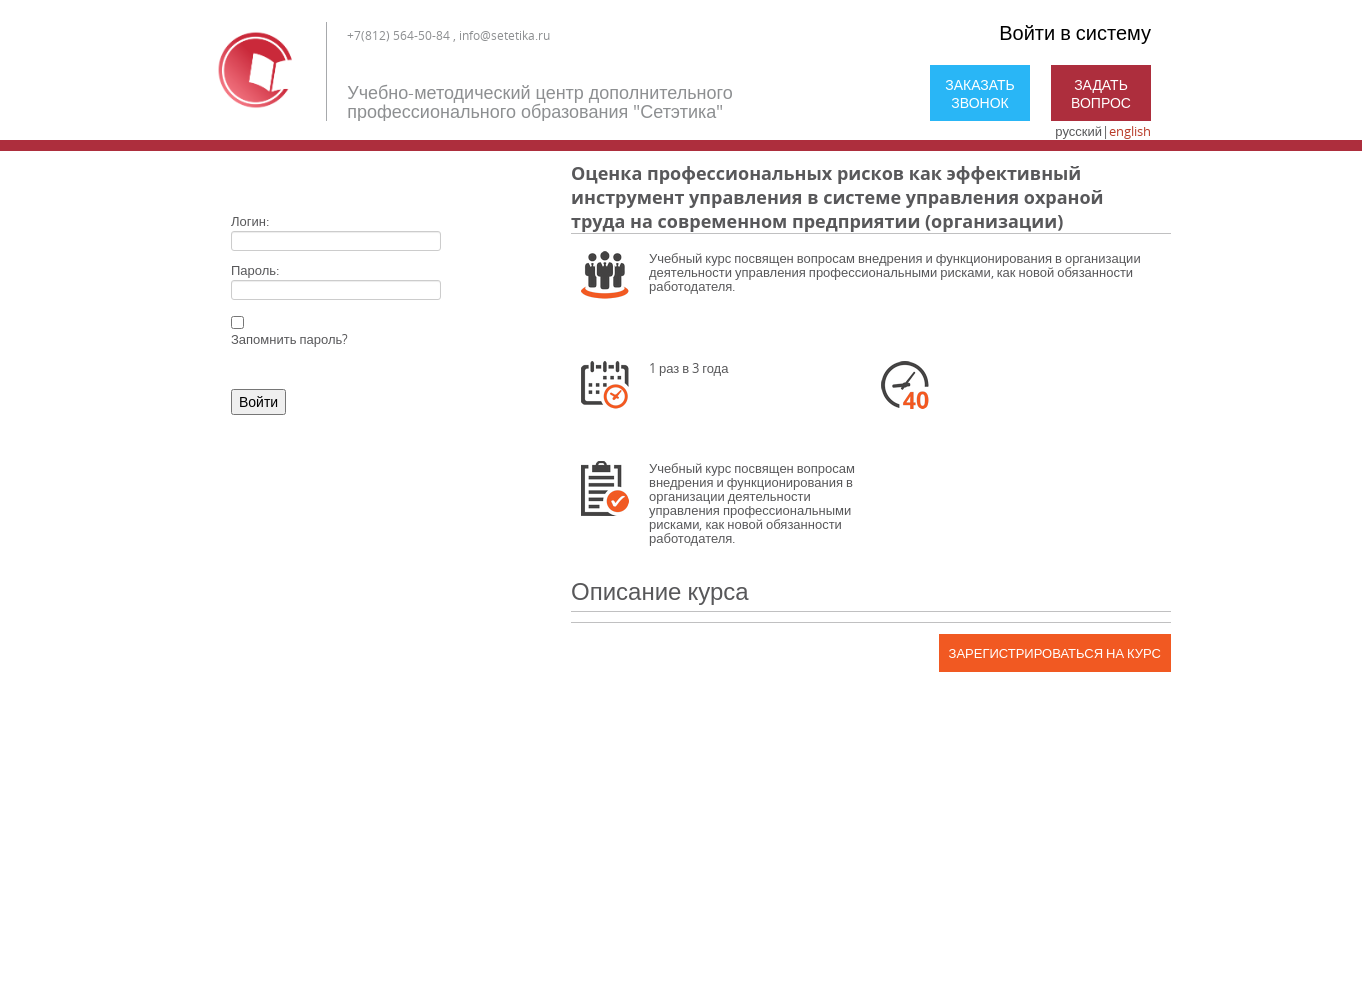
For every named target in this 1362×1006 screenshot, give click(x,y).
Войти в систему (1075, 32)
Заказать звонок (980, 93)
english (1130, 131)
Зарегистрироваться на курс (1055, 653)
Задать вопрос (1101, 93)
